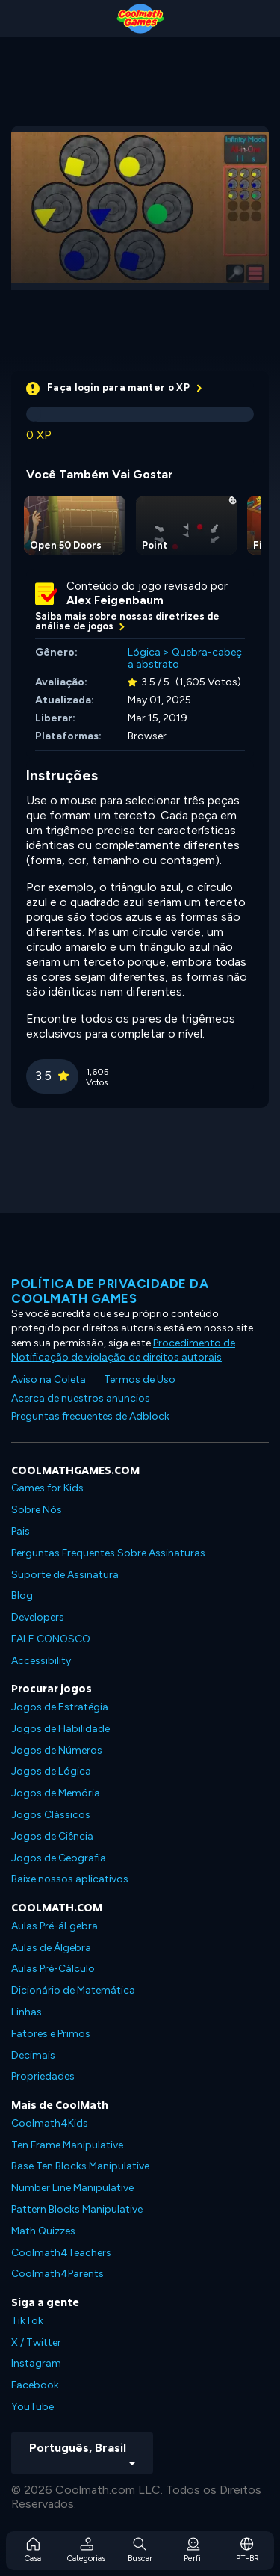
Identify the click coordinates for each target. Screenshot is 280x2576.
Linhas (26, 2012)
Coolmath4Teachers (61, 2252)
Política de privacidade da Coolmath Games (109, 1291)
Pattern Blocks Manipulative (77, 2209)
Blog (22, 1595)
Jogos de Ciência (52, 1836)
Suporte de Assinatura (65, 1574)
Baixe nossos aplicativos (69, 1879)
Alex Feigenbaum (115, 600)
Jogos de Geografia (58, 1858)
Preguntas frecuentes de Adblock (90, 1416)
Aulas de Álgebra (51, 1947)
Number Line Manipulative (72, 2187)
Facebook (35, 2385)
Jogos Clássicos (50, 1814)
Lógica (144, 652)
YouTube (32, 2406)
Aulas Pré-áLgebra (54, 1926)
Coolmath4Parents (57, 2273)
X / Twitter (36, 2342)
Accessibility (41, 1660)
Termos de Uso (139, 1379)
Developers (37, 1617)
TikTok (27, 2320)
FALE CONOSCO (50, 1639)
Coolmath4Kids (49, 2123)
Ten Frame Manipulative (67, 2145)
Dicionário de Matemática (73, 1990)
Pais (20, 1531)
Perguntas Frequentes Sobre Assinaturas (108, 1553)
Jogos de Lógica (51, 1771)
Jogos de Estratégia (59, 1707)
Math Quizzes (43, 2231)
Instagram (36, 2363)
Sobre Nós (36, 1509)
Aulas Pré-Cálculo (53, 1968)
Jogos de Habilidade (60, 1728)
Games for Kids (47, 1488)
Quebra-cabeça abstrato (185, 658)
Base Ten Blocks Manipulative (80, 2166)
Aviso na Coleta (48, 1379)
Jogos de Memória (55, 1793)
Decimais (33, 2055)
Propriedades (43, 2076)
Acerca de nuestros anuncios (80, 1398)
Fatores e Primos (50, 2033)
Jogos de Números (56, 1750)
